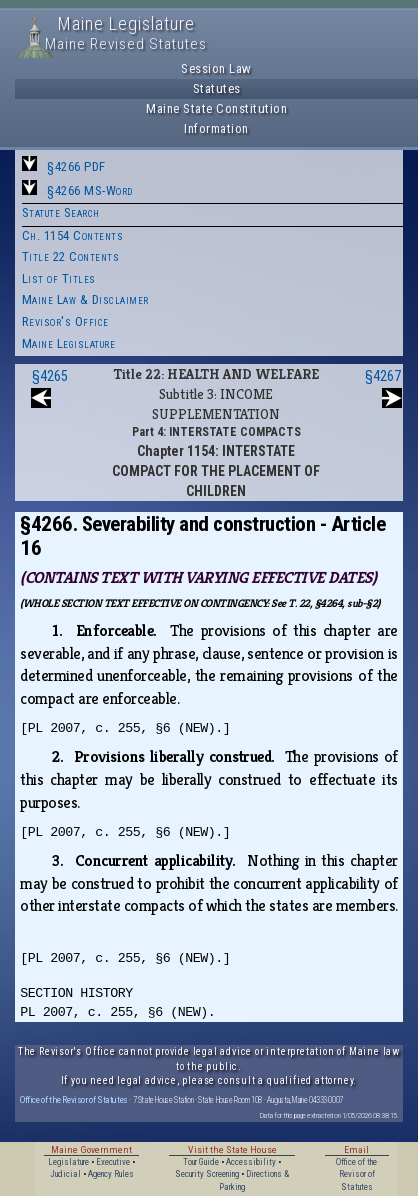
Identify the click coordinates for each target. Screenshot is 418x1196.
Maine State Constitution (216, 108)
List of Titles (59, 278)
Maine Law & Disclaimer (85, 299)
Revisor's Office (65, 321)
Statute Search (61, 212)
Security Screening (207, 1174)
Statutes (217, 88)
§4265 (50, 376)
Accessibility (251, 1162)
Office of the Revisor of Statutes (74, 1099)
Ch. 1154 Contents (73, 235)
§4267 (383, 376)
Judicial (65, 1174)
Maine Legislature (69, 343)
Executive (113, 1162)
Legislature (68, 1162)
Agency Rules (111, 1174)
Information (216, 128)
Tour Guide (201, 1162)
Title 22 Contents (71, 256)
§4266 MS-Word (90, 190)
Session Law (216, 68)
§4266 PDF (76, 166)
